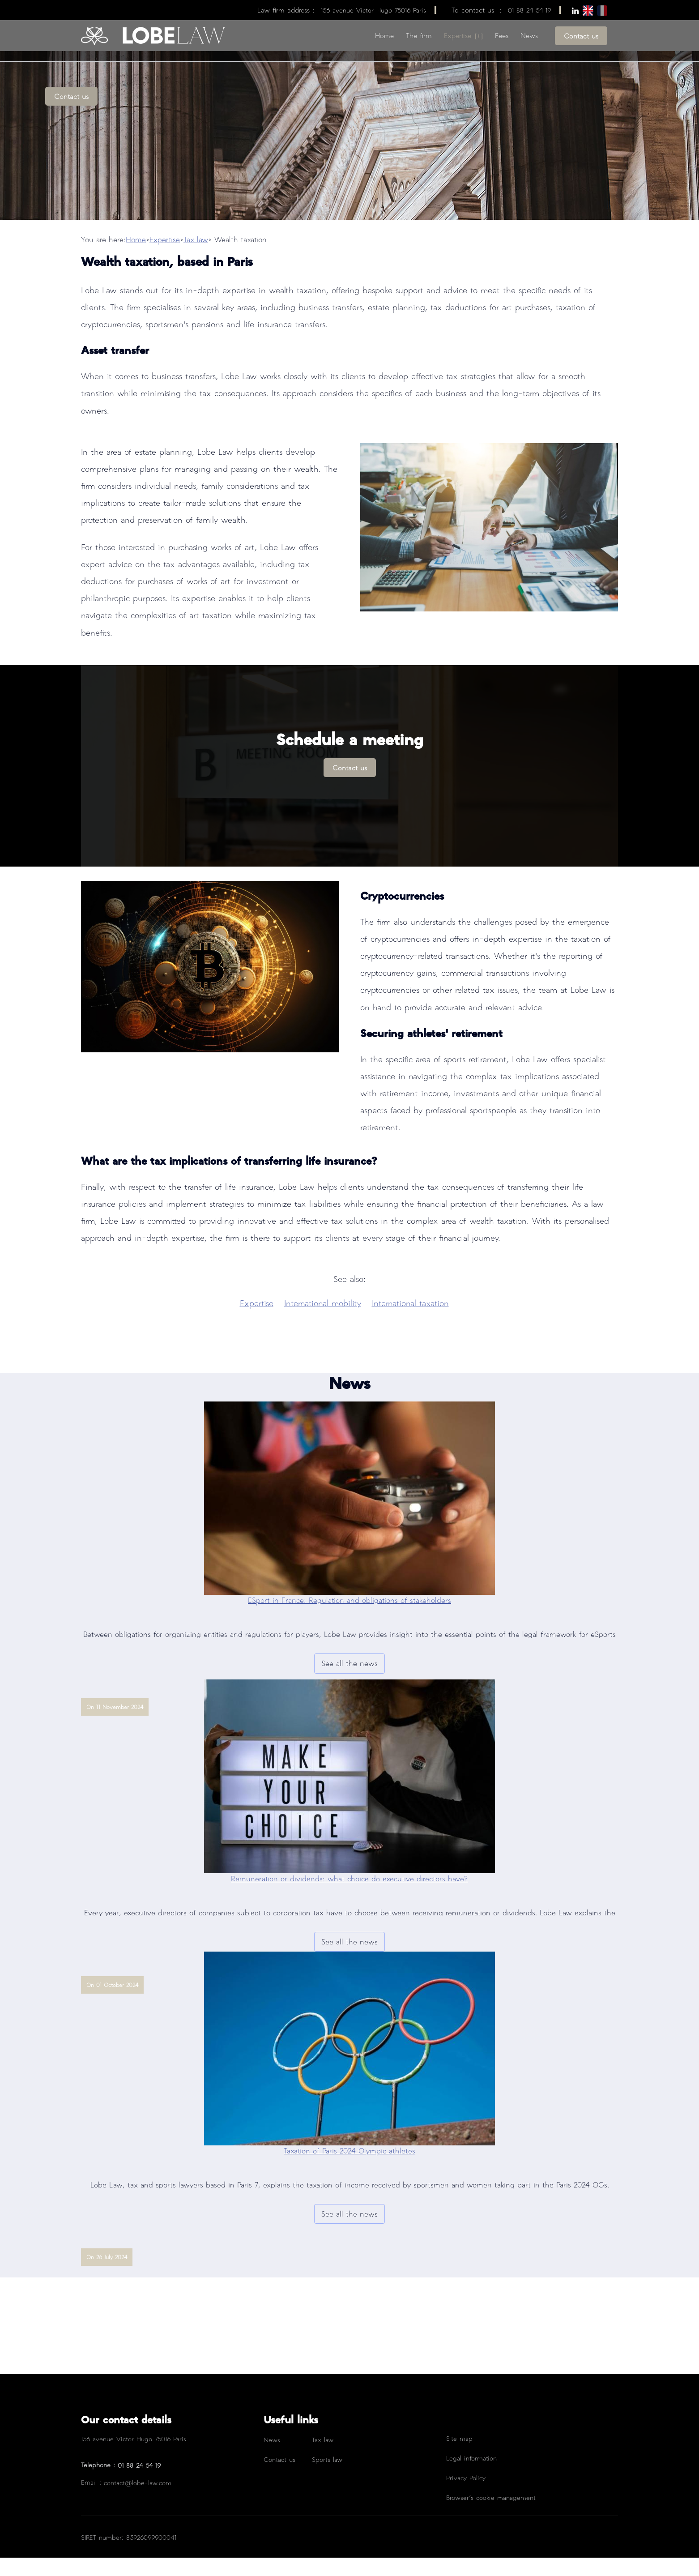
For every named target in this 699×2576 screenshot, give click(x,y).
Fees (501, 35)
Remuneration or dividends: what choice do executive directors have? (349, 1896)
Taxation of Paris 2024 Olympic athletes (349, 2169)
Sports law (327, 2477)
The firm (419, 35)
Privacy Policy (466, 2496)
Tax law (195, 257)
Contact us (581, 35)
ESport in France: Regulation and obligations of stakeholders (349, 1618)
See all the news (349, 1681)
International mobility (322, 1321)
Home (384, 35)
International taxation (410, 1321)
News (529, 35)
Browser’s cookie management (491, 2516)
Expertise (457, 35)
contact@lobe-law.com (137, 2501)
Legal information (471, 2476)
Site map (459, 2456)
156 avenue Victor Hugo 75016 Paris (373, 10)
